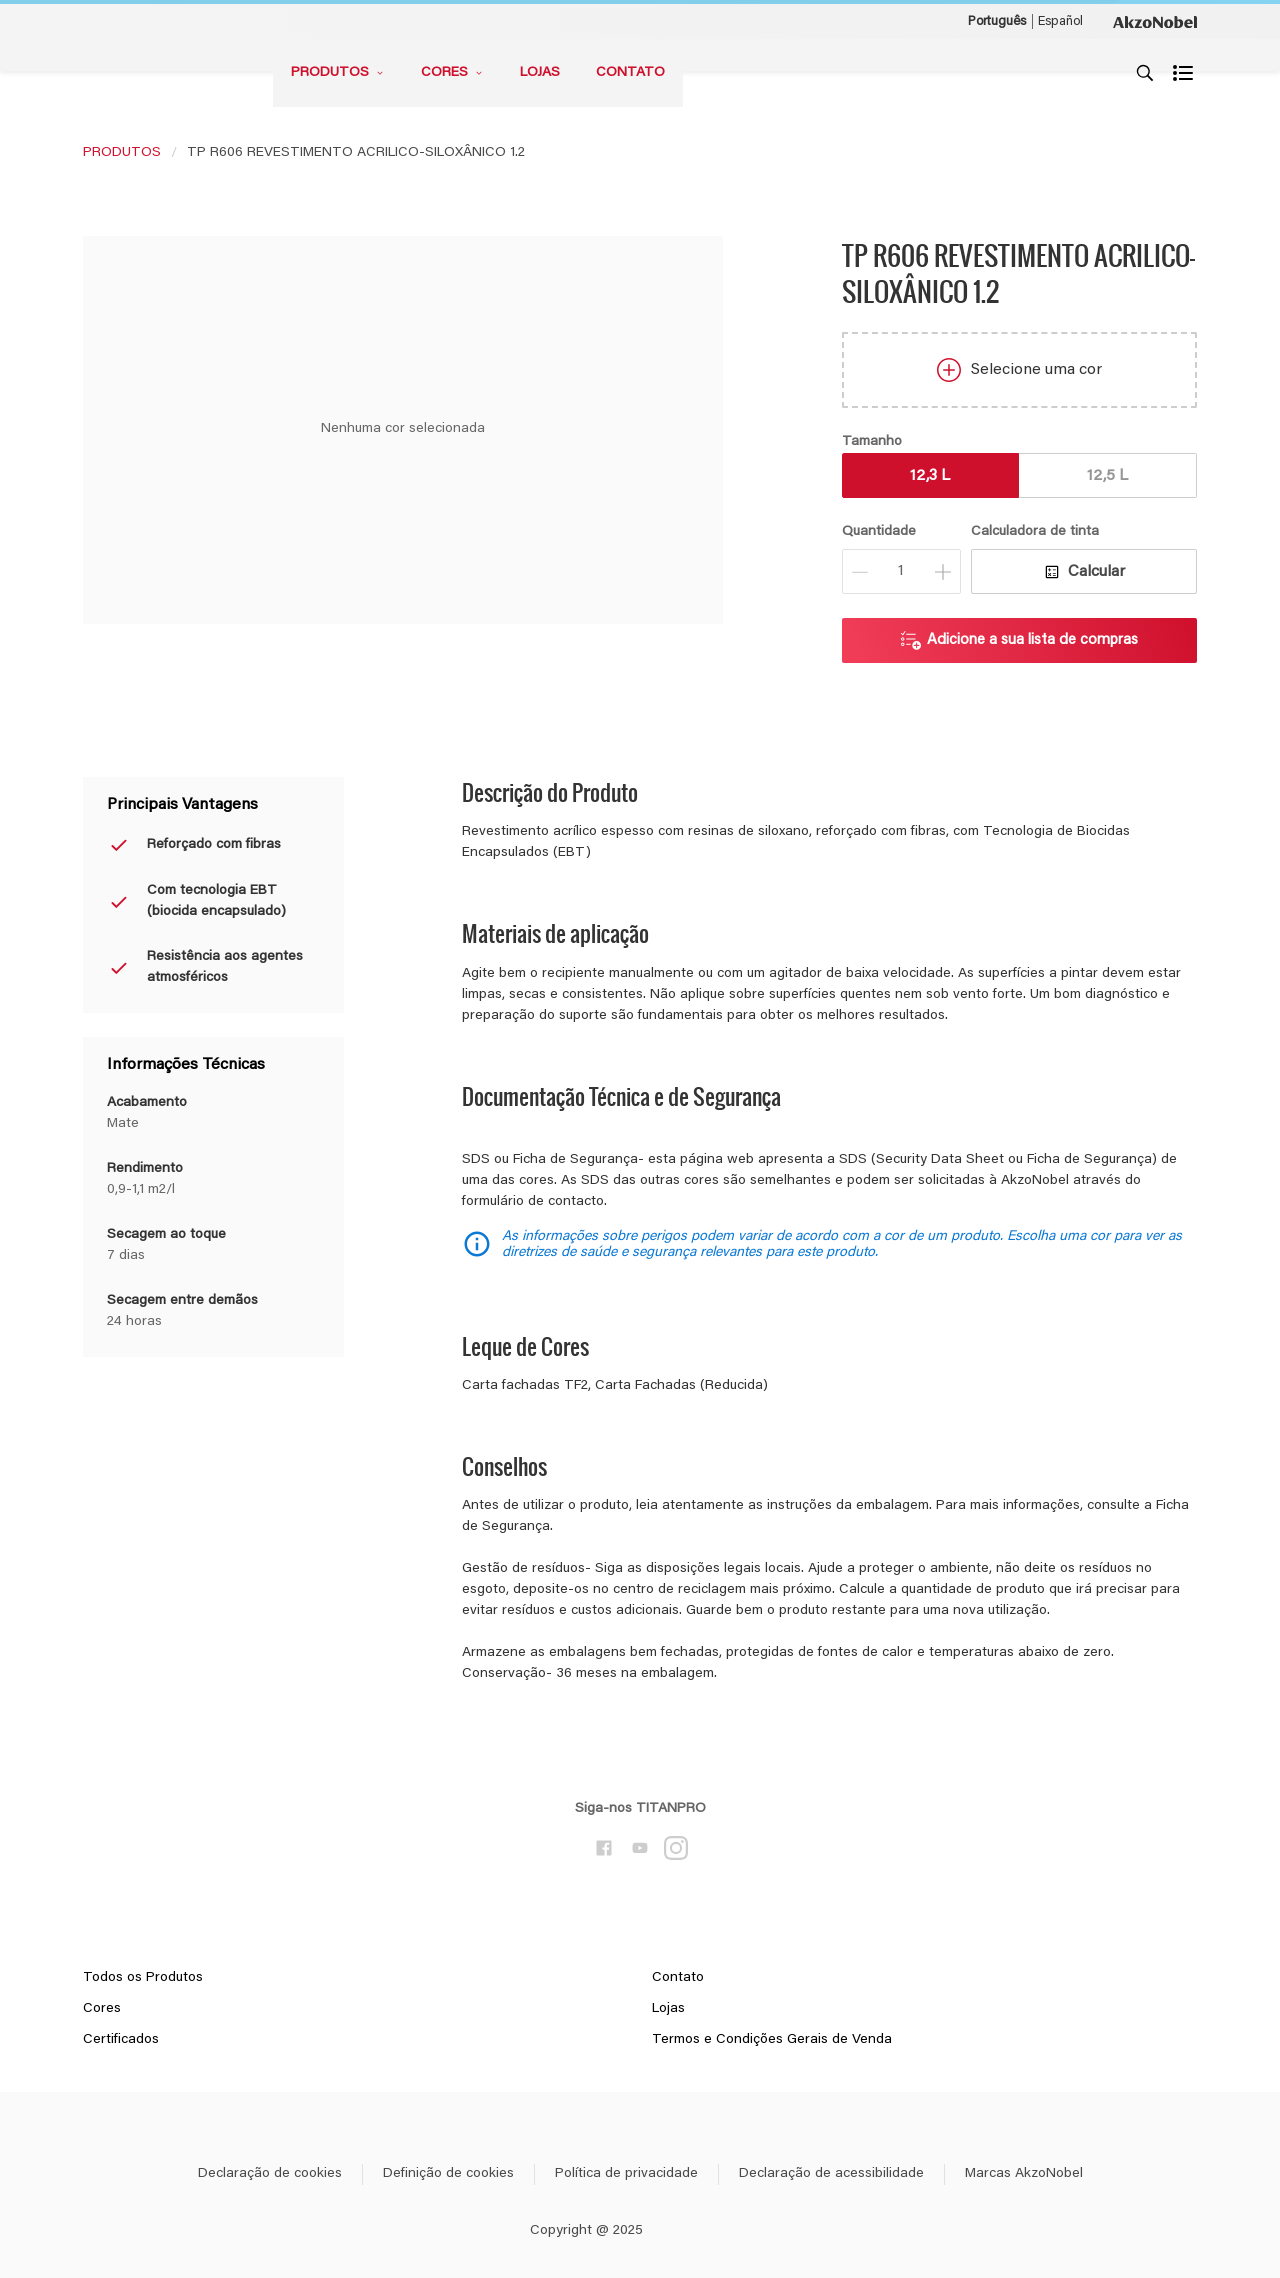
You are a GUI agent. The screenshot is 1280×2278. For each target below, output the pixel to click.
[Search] (1145, 73)
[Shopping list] (1185, 73)
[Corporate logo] (1155, 21)
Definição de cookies (448, 2174)
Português (997, 21)
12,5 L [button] (1107, 476)
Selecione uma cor (1019, 370)
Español (1060, 21)
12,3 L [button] (930, 476)
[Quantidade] (901, 571)
